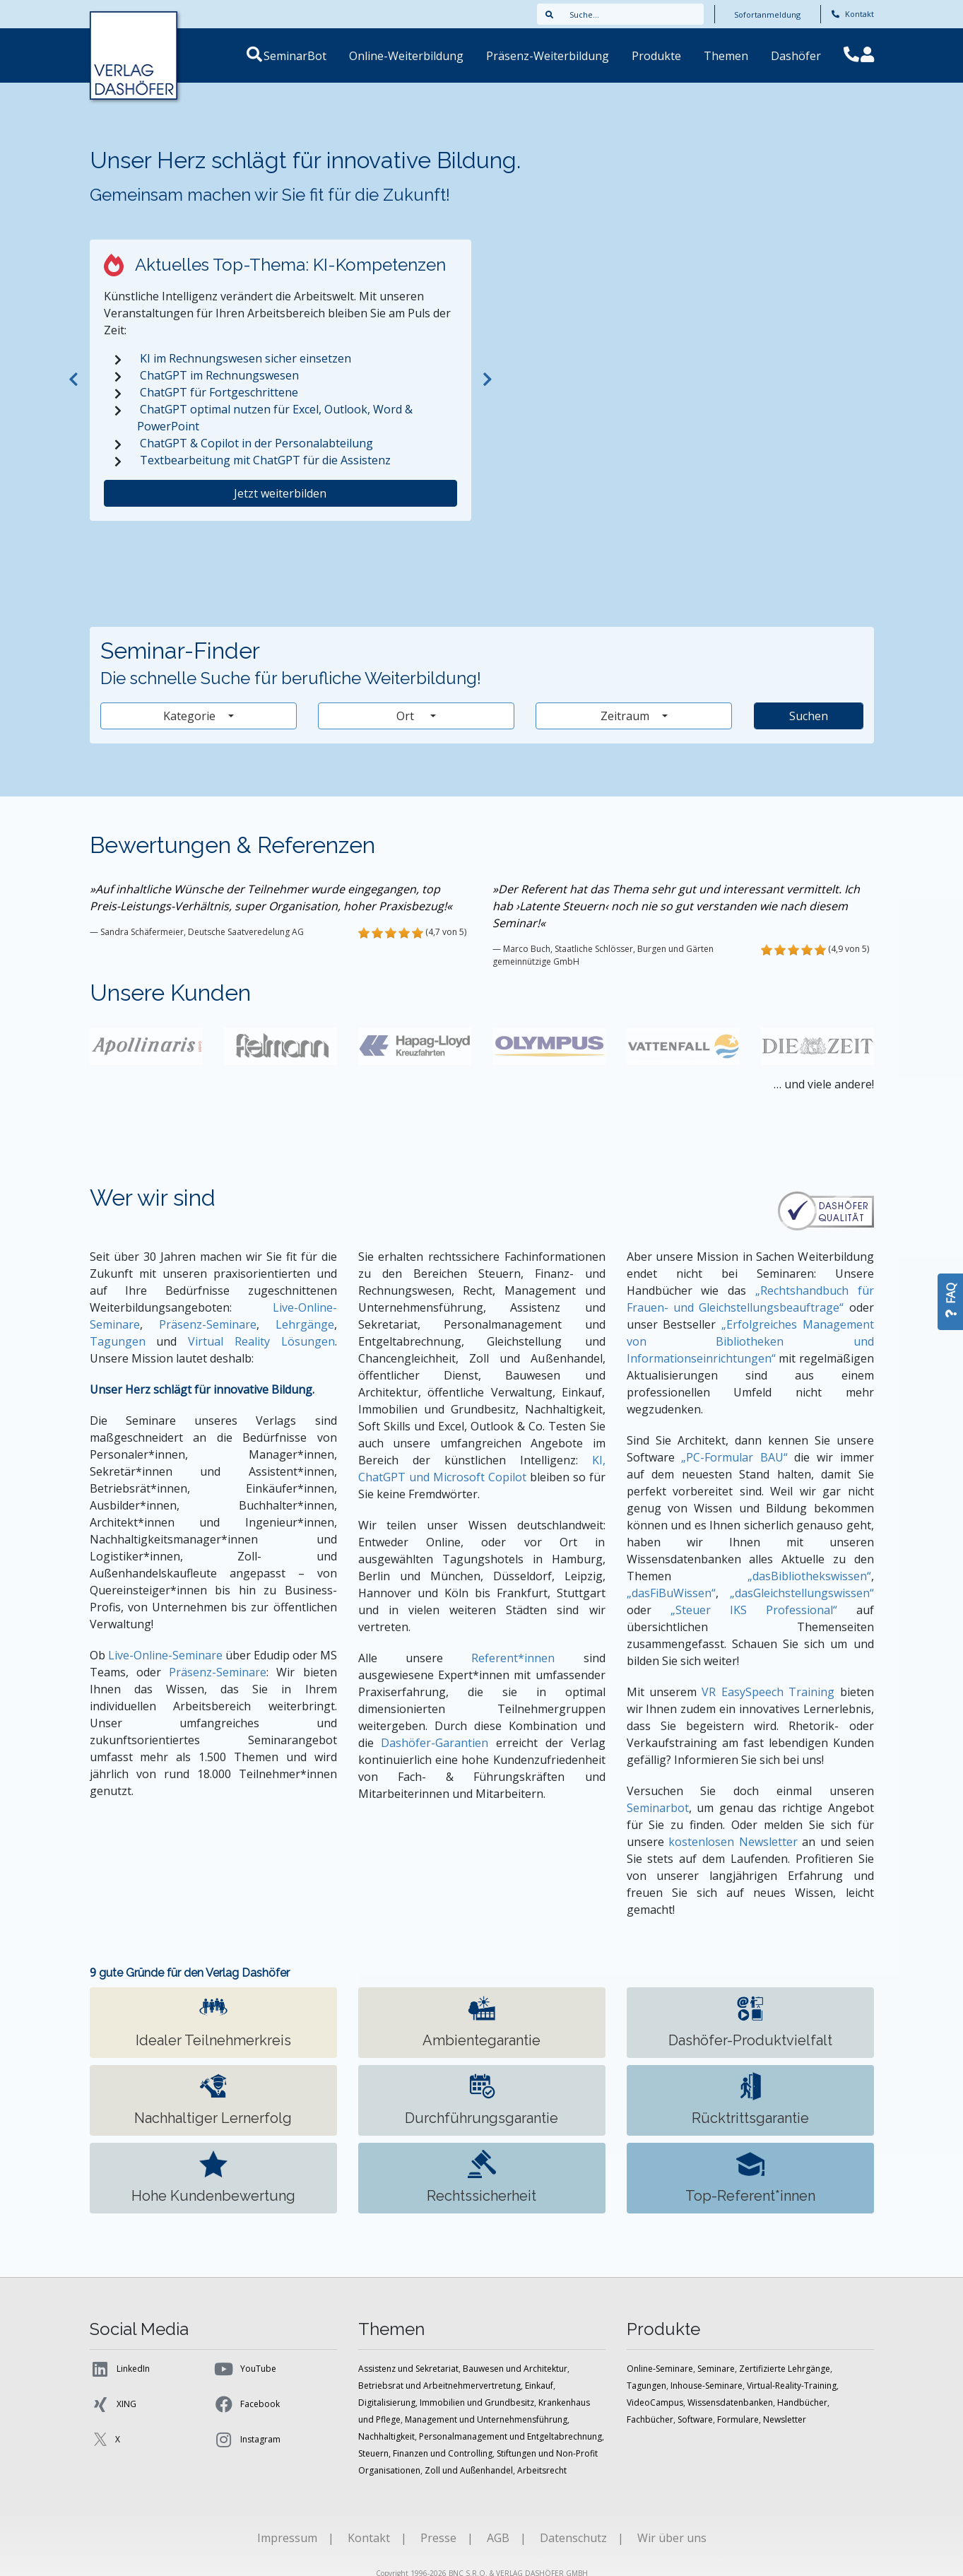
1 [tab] (271, 541)
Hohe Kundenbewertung (213, 2177)
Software (695, 2419)
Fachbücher (650, 2419)
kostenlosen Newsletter (733, 1841)
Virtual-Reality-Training (792, 2386)
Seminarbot (658, 1808)
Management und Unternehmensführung (486, 2419)
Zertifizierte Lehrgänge (784, 2369)
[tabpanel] (280, 380)
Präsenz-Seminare (207, 1324)
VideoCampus (655, 2402)
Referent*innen (513, 1658)
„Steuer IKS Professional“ (753, 1610)
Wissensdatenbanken (730, 2402)
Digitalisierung (386, 2402)
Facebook (246, 2404)
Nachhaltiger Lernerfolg (213, 2099)
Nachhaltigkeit (386, 2436)
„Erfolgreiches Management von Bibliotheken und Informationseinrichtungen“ (750, 1341)
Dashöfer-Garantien (434, 1743)
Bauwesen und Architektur (515, 2369)
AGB (498, 2538)
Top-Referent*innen (750, 2177)
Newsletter (784, 2419)
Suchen (808, 716)
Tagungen (118, 1341)
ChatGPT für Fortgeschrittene (219, 392)
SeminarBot (311, 56)
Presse (438, 2538)
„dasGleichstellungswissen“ (802, 1593)
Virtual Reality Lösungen (261, 1341)
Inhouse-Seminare (706, 2386)
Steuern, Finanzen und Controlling (425, 2453)
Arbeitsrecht (542, 2470)
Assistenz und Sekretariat (408, 2369)
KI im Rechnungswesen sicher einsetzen (245, 358)
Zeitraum (626, 716)
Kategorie (190, 716)
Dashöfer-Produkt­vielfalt (750, 2021)
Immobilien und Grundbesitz (477, 2402)
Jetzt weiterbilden (280, 493)
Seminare (716, 2369)
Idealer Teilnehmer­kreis (213, 2021)
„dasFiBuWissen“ (671, 1593)
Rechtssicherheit (481, 2177)
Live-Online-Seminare (165, 1655)
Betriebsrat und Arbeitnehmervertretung (439, 2386)
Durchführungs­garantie (481, 2099)
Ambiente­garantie (481, 2021)
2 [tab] (290, 541)
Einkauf (539, 2386)
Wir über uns (672, 2538)
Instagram (246, 2439)
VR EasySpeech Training (768, 1692)
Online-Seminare (660, 2369)
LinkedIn (120, 2368)
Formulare (738, 2419)
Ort (411, 716)
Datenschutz (573, 2538)
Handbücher (802, 2402)
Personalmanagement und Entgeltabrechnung (510, 2436)
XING (113, 2404)
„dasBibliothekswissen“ (809, 1576)
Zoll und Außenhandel (469, 2470)
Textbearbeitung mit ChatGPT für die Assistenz (265, 460)
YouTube (244, 2368)
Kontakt (853, 13)
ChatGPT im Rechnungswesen (219, 375)
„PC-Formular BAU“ (734, 1457)
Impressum (287, 2538)
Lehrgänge (305, 1324)
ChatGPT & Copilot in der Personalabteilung (256, 443)
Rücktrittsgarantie (750, 2099)
